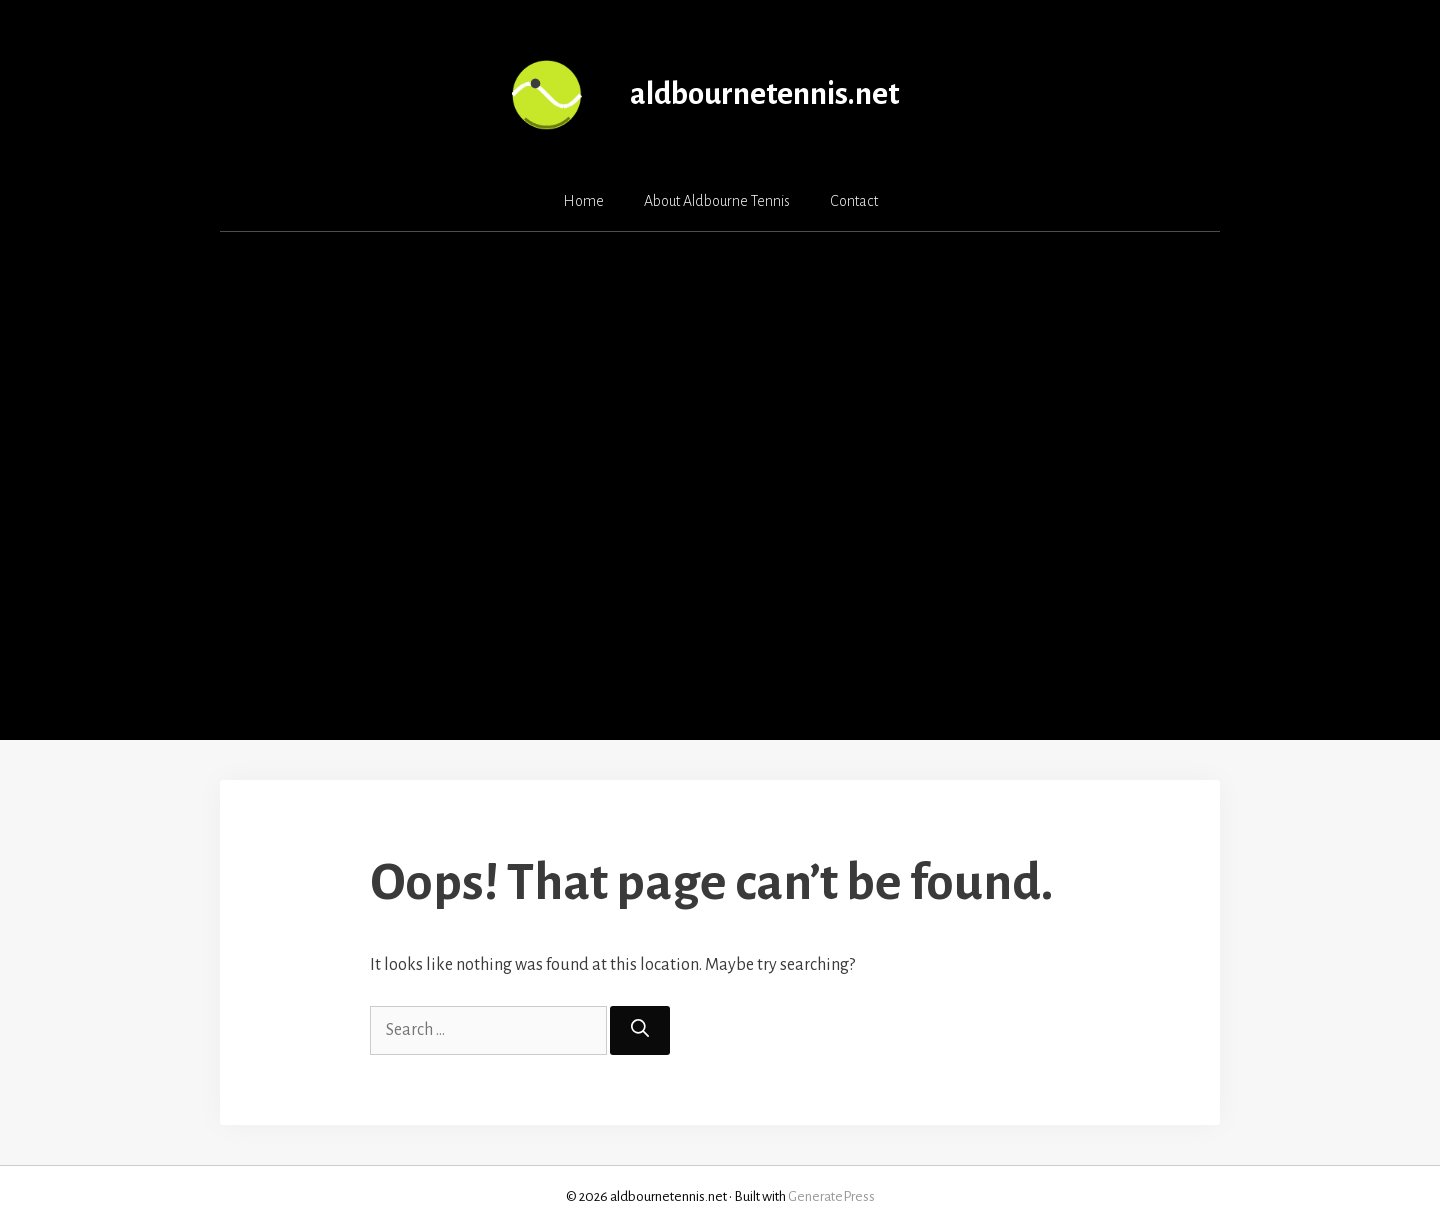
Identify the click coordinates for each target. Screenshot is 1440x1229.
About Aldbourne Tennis (717, 201)
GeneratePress (831, 1196)
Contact (854, 201)
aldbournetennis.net (764, 94)
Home (583, 201)
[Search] (640, 1030)
